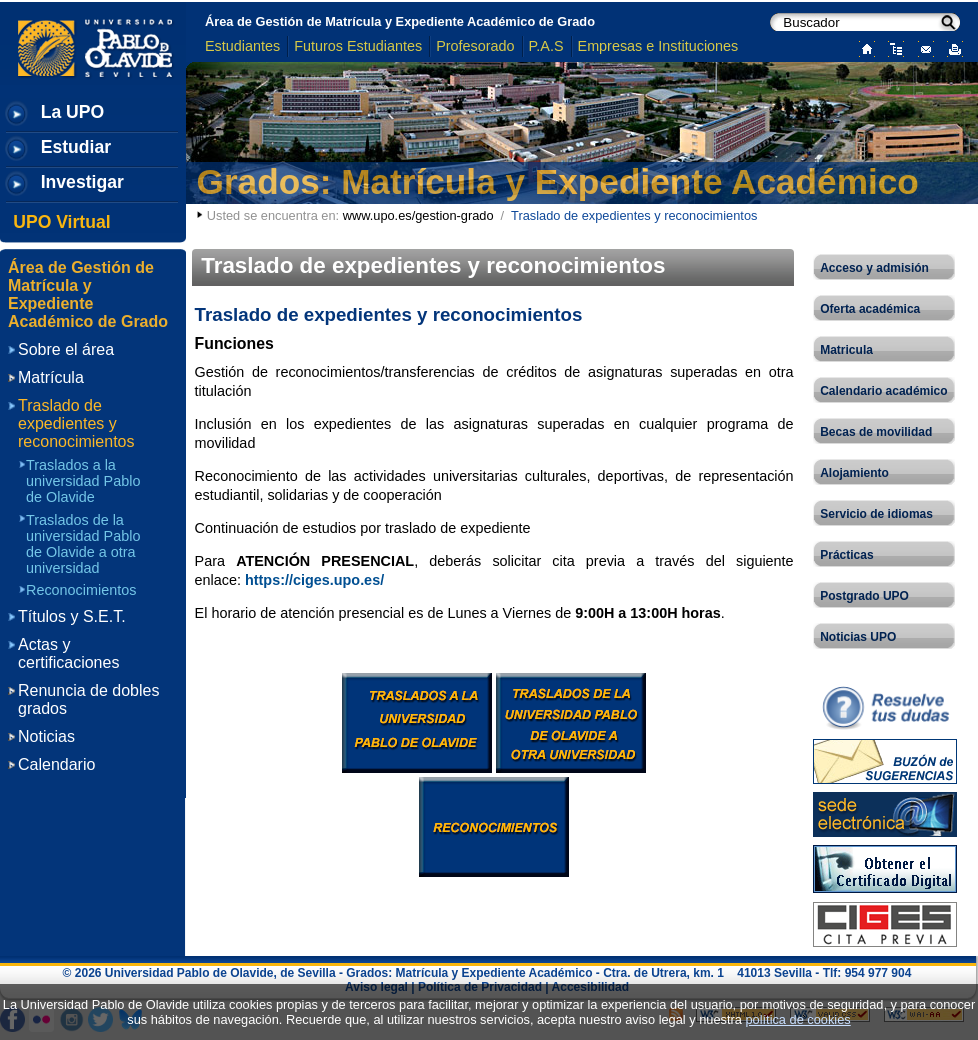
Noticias (46, 736)
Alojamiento (854, 473)
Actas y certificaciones (68, 653)
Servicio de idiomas (876, 514)
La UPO (73, 112)
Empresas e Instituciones (658, 46)
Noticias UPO (858, 637)
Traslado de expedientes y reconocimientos (76, 423)
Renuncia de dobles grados (88, 699)
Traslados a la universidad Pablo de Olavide (83, 481)
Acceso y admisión (874, 268)
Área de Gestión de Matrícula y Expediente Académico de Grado (400, 21)
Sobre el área (66, 349)
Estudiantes (242, 46)
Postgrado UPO (864, 596)
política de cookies (797, 1019)
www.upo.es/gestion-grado (418, 215)
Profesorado (475, 46)
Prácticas (846, 555)
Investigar (82, 182)
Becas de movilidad (876, 432)
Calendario (56, 764)
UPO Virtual (61, 222)
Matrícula (51, 377)
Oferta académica (870, 309)
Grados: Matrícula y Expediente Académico (558, 181)
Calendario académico (883, 391)
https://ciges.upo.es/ (314, 580)
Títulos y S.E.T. (72, 616)
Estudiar (76, 147)
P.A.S (546, 46)
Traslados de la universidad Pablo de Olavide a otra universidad (83, 544)
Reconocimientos (81, 590)
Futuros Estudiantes (358, 46)
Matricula (846, 350)
